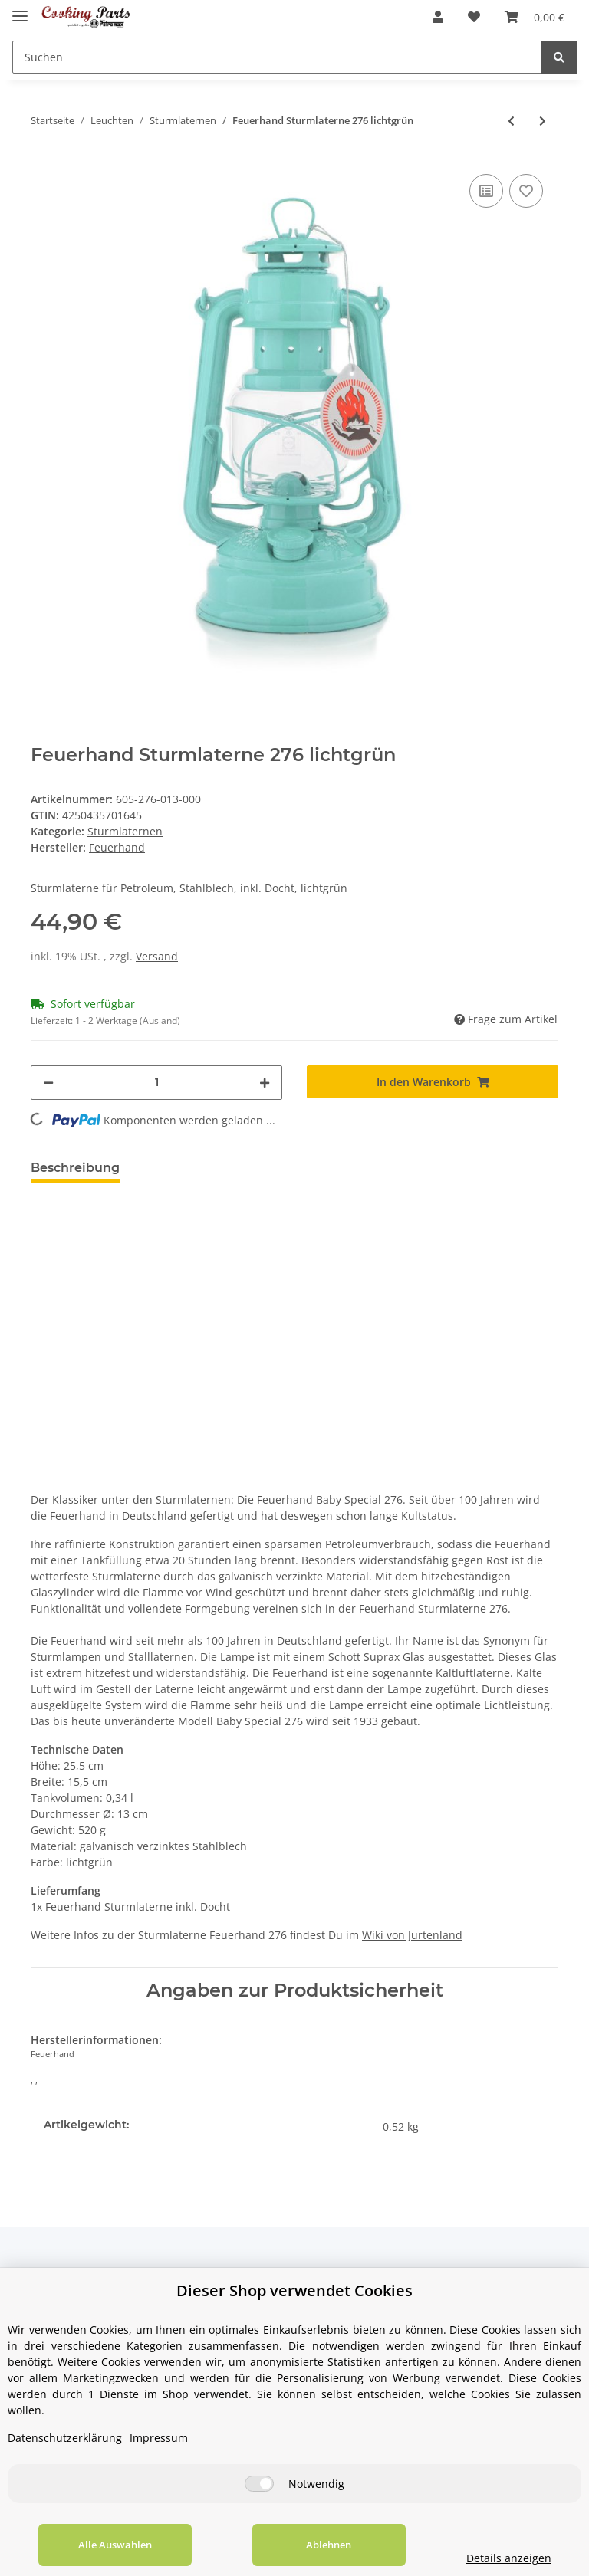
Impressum (159, 2437)
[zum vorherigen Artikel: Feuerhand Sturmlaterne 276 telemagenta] (511, 120)
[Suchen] (277, 57)
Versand (157, 956)
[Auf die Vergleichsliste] (486, 191)
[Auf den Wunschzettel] (526, 191)
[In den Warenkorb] (432, 1081)
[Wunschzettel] (474, 17)
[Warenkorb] (534, 17)
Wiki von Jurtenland (412, 1935)
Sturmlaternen (125, 831)
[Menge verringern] (48, 1082)
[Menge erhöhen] (264, 1082)
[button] (438, 17)
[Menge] (156, 1082)
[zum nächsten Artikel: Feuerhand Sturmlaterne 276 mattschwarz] (542, 120)
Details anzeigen (508, 2558)
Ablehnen (328, 2544)
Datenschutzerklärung (65, 2437)
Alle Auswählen (115, 2544)
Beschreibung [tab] (75, 1167)
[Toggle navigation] (20, 9)
